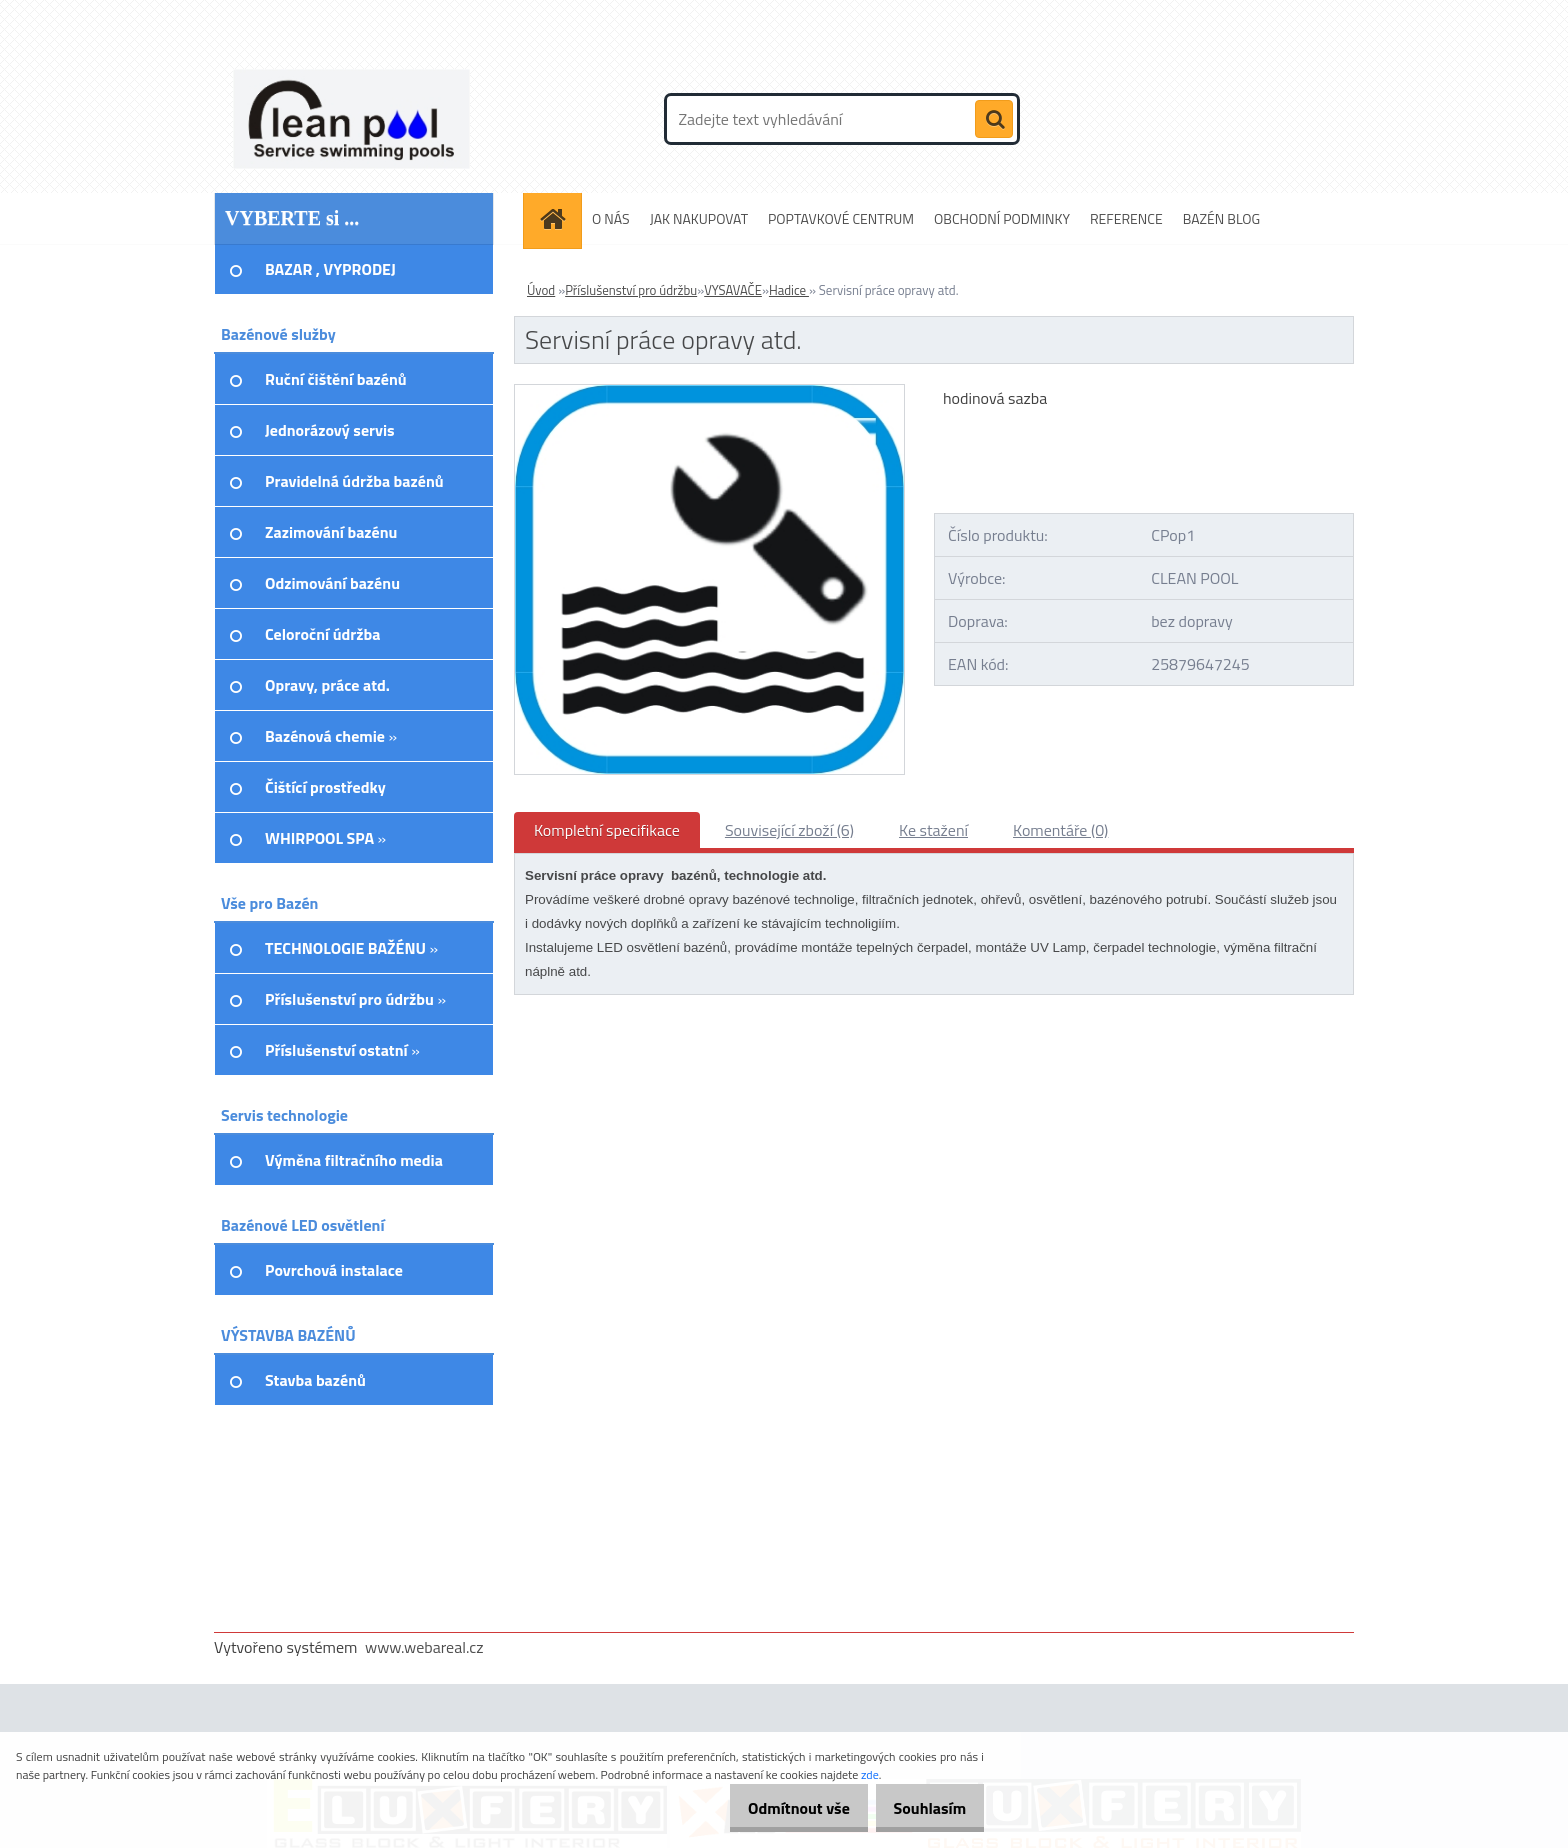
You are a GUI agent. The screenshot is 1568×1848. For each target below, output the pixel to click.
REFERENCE (1126, 218)
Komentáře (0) (1060, 830)
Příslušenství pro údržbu (631, 290)
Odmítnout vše (778, 1808)
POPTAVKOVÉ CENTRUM (841, 218)
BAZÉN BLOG (1222, 218)
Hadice (789, 290)
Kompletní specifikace (607, 830)
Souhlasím (922, 1808)
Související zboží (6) (789, 830)
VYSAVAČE (733, 290)
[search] (994, 120)
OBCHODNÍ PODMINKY (1002, 218)
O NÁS (611, 218)
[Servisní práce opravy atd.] (709, 393)
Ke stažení (933, 830)
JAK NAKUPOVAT (699, 218)
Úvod (541, 290)
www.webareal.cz (424, 1647)
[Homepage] (559, 218)
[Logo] (351, 119)
